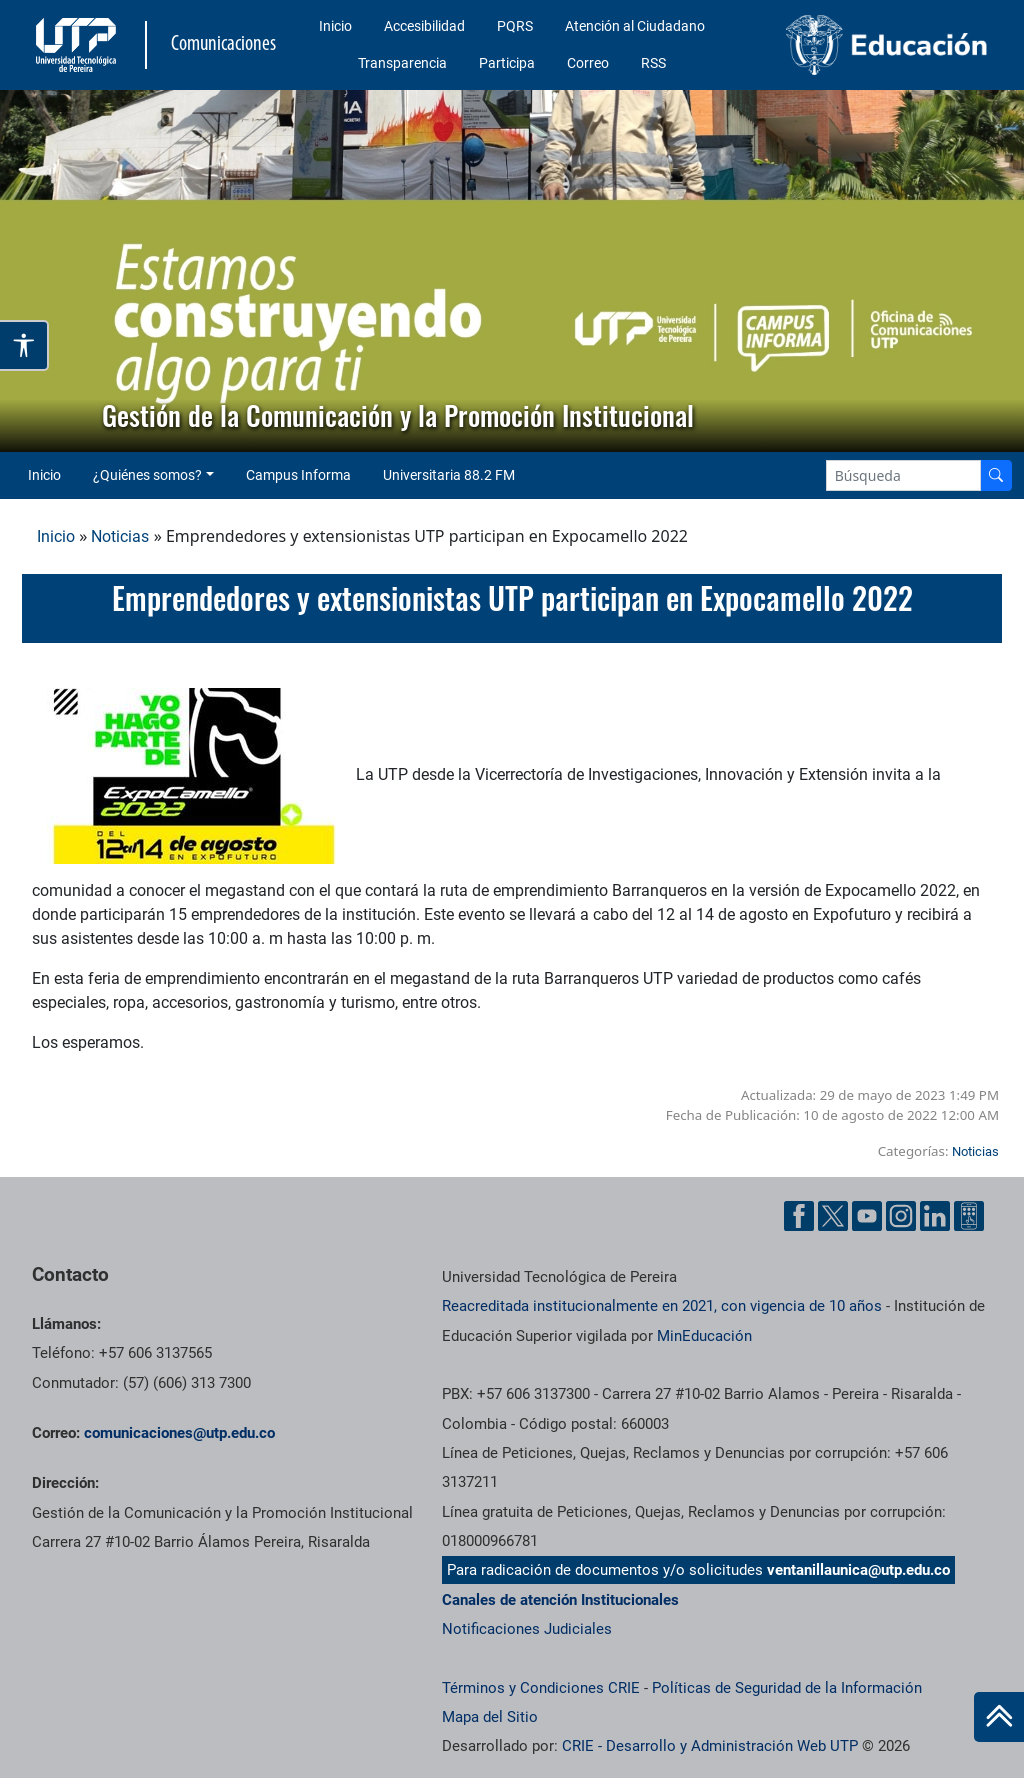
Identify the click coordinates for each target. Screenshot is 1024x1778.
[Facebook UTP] (799, 1216)
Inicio (335, 26)
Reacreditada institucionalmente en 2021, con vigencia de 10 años (662, 1306)
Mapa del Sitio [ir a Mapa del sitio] (490, 1717)
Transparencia (402, 63)
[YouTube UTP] (867, 1216)
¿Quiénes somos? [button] (147, 475)
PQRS (515, 26)
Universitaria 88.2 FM (449, 475)
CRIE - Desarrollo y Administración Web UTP (710, 1746)
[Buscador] (996, 475)
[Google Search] (903, 475)
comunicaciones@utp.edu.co (179, 1433)
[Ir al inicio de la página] (999, 1717)
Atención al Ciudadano (635, 26)
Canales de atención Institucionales (560, 1600)
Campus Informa (298, 475)
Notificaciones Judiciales (527, 1629)
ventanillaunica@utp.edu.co (858, 1570)
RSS (653, 63)
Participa (507, 63)
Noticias (120, 536)
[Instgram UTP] (901, 1216)
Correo (588, 63)
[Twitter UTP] (833, 1216)
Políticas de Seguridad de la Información (787, 1688)
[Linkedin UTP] (935, 1216)
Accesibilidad (424, 26)
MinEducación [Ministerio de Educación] (704, 1336)
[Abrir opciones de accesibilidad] (24, 345)
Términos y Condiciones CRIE (541, 1688)
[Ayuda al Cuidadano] (969, 1216)
